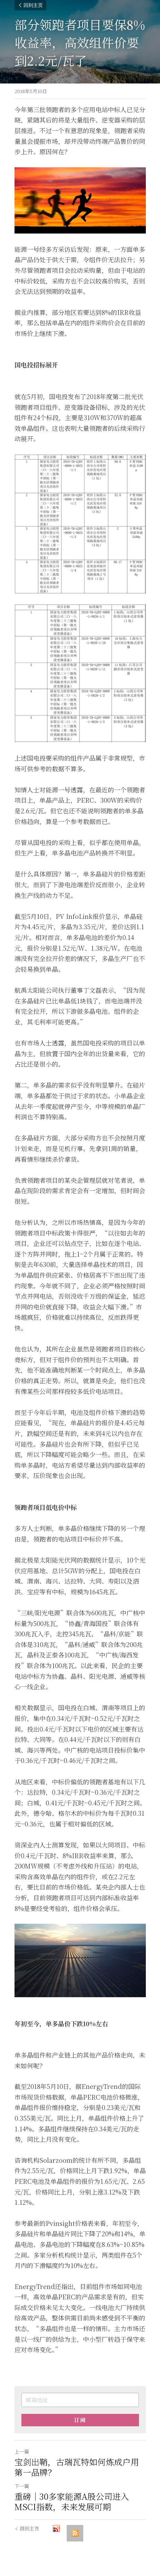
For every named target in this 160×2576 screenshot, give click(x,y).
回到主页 (30, 5)
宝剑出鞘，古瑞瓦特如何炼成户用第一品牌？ (77, 2467)
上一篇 (22, 2451)
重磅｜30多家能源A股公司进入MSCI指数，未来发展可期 (72, 2501)
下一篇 (22, 2486)
